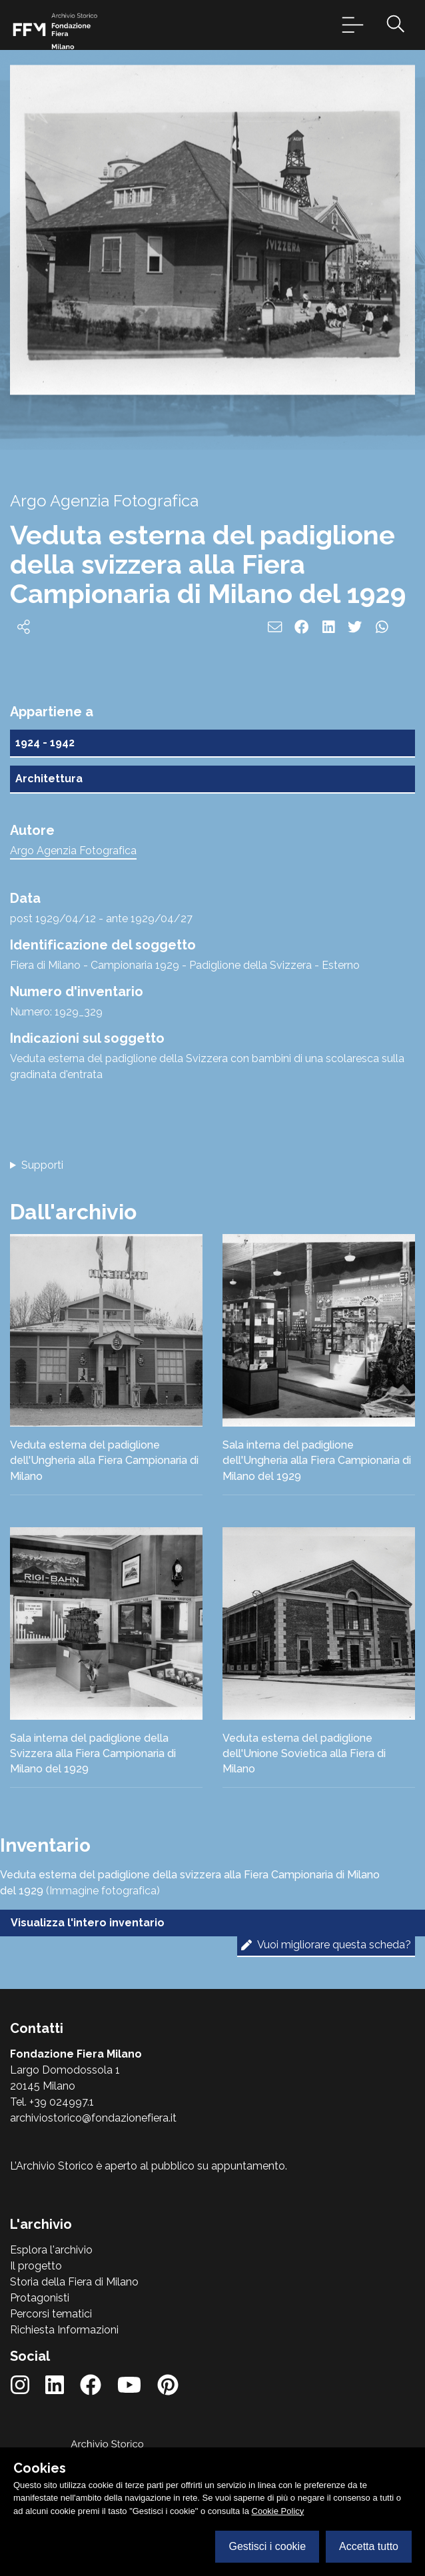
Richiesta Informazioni (64, 2329)
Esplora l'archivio (51, 2250)
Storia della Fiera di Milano (74, 2281)
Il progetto (36, 2265)
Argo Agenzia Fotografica (73, 850)
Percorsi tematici (51, 2313)
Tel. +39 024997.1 (52, 2102)
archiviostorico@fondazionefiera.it (93, 2118)
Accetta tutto (368, 2546)
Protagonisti (39, 2297)
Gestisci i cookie (267, 2546)
